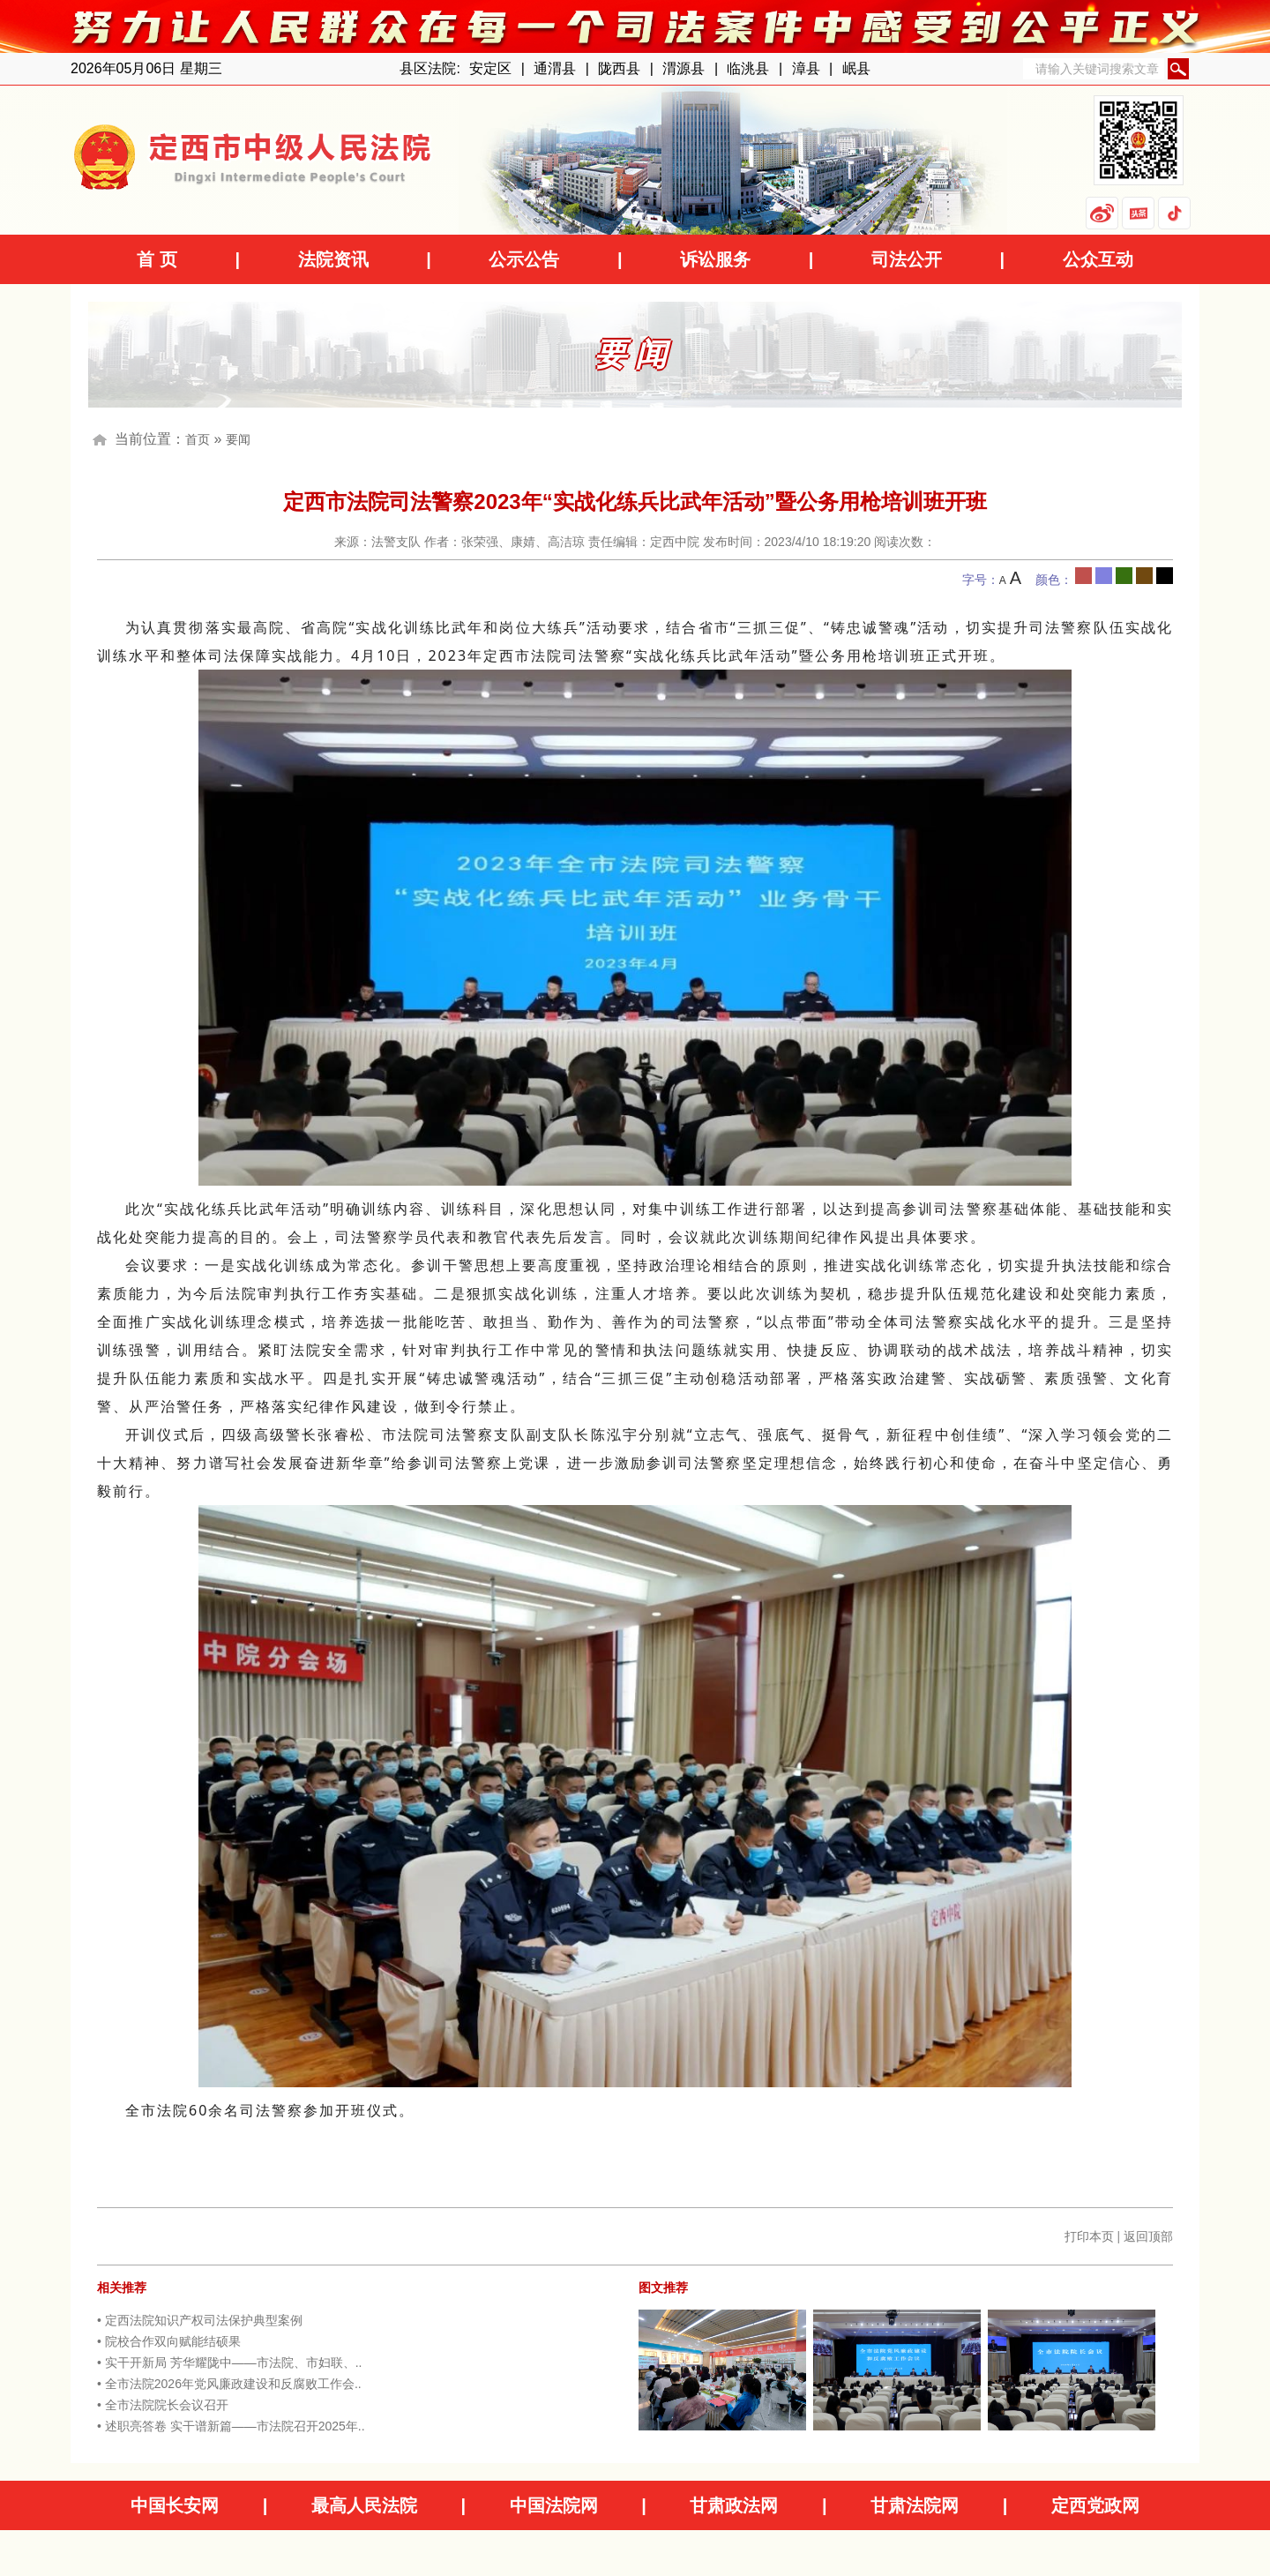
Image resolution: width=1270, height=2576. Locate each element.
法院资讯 (333, 259)
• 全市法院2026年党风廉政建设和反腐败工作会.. (229, 2384)
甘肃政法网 (734, 2505)
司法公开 (906, 259)
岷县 (856, 68)
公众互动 (1098, 259)
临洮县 (748, 68)
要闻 (238, 439)
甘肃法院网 (914, 2505)
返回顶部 (1148, 2236)
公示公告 (524, 259)
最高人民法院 (364, 2505)
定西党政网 (1095, 2505)
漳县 (806, 68)
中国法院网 (554, 2505)
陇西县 (619, 68)
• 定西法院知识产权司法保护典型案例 (200, 2320)
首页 (197, 439)
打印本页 (1089, 2236)
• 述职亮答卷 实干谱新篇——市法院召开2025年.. (231, 2426)
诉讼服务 (715, 259)
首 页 (157, 259)
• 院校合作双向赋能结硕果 (169, 2341)
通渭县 (555, 68)
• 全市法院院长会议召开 (162, 2405)
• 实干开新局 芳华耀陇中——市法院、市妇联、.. (229, 2362)
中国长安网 (175, 2505)
